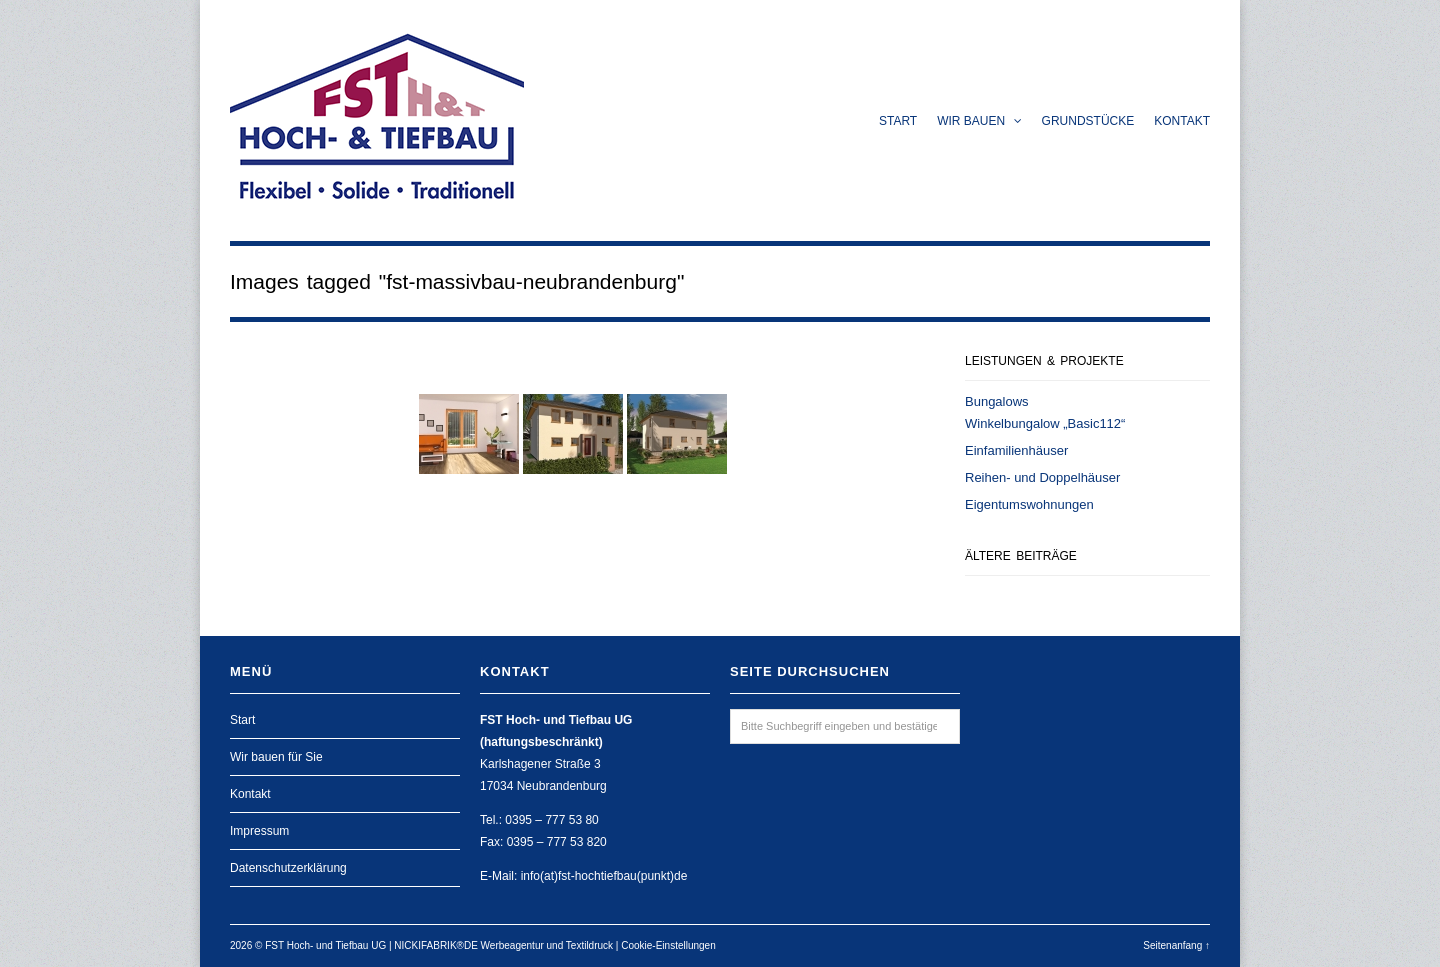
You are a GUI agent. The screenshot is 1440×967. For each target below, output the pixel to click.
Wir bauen (979, 121)
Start (898, 121)
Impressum (259, 831)
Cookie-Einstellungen (668, 945)
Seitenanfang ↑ (1176, 945)
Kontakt (1182, 121)
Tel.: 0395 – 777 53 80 (539, 820)
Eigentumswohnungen (1029, 504)
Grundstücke (1088, 121)
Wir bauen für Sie (276, 757)
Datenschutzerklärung (288, 868)
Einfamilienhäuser (1016, 450)
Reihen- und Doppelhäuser (1042, 477)
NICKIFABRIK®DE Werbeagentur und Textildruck (503, 945)
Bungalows (997, 401)
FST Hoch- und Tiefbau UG (325, 945)
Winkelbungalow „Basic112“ (1045, 423)
